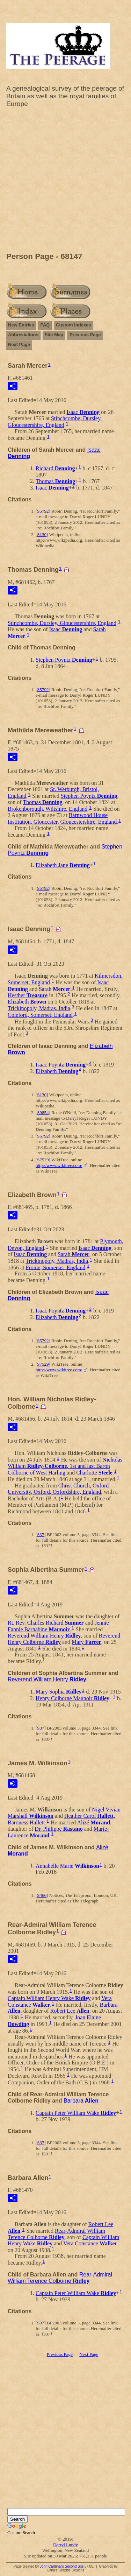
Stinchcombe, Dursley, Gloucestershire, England (55, 421)
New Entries (21, 325)
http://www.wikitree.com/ (59, 1165)
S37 (40, 1534)
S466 (41, 1895)
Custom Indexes (73, 325)
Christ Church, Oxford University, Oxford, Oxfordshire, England (58, 1489)
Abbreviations (23, 334)
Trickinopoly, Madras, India (39, 1008)
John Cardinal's (52, 2566)
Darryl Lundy (65, 2544)
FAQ (45, 325)
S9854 (43, 1112)
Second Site (74, 2566)
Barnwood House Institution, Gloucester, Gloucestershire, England (62, 818)
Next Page (19, 344)
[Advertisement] (65, 182)
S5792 (43, 511)
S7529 (43, 1159)
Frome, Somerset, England (56, 1267)
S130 (41, 534)
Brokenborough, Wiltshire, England (47, 809)
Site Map (54, 334)
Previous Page (85, 334)
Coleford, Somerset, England (40, 1015)
